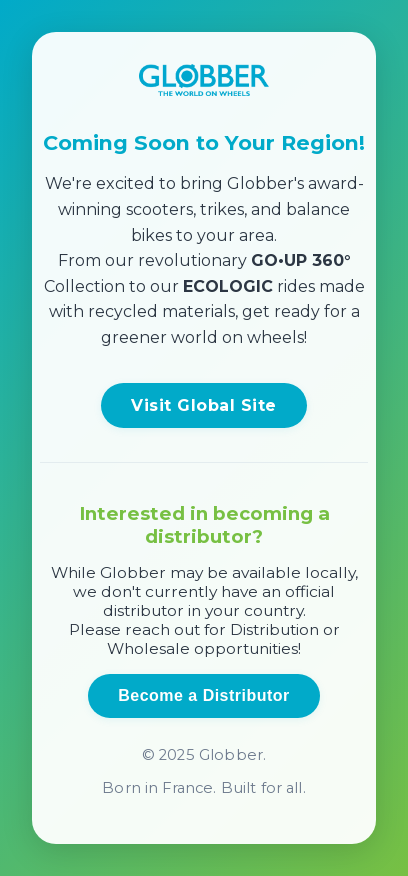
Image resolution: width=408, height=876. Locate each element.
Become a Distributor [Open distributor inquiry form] (203, 695)
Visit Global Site (203, 405)
